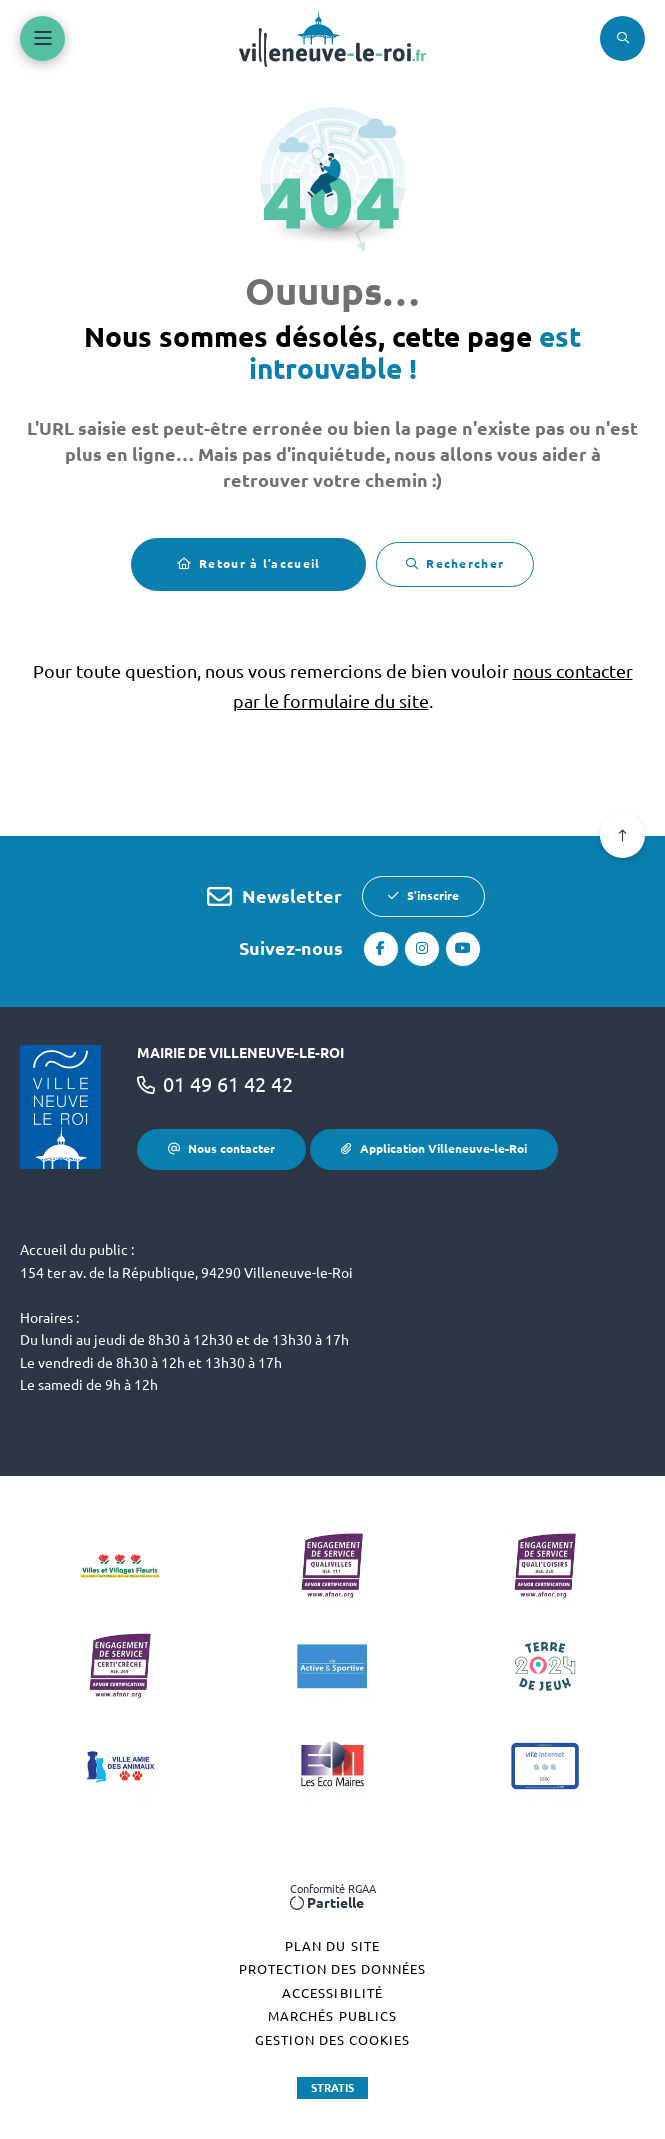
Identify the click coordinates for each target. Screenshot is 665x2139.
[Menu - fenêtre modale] (42, 38)
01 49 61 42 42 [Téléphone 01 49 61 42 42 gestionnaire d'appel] (228, 1084)
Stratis (332, 2088)
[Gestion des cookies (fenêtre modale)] (332, 2041)
